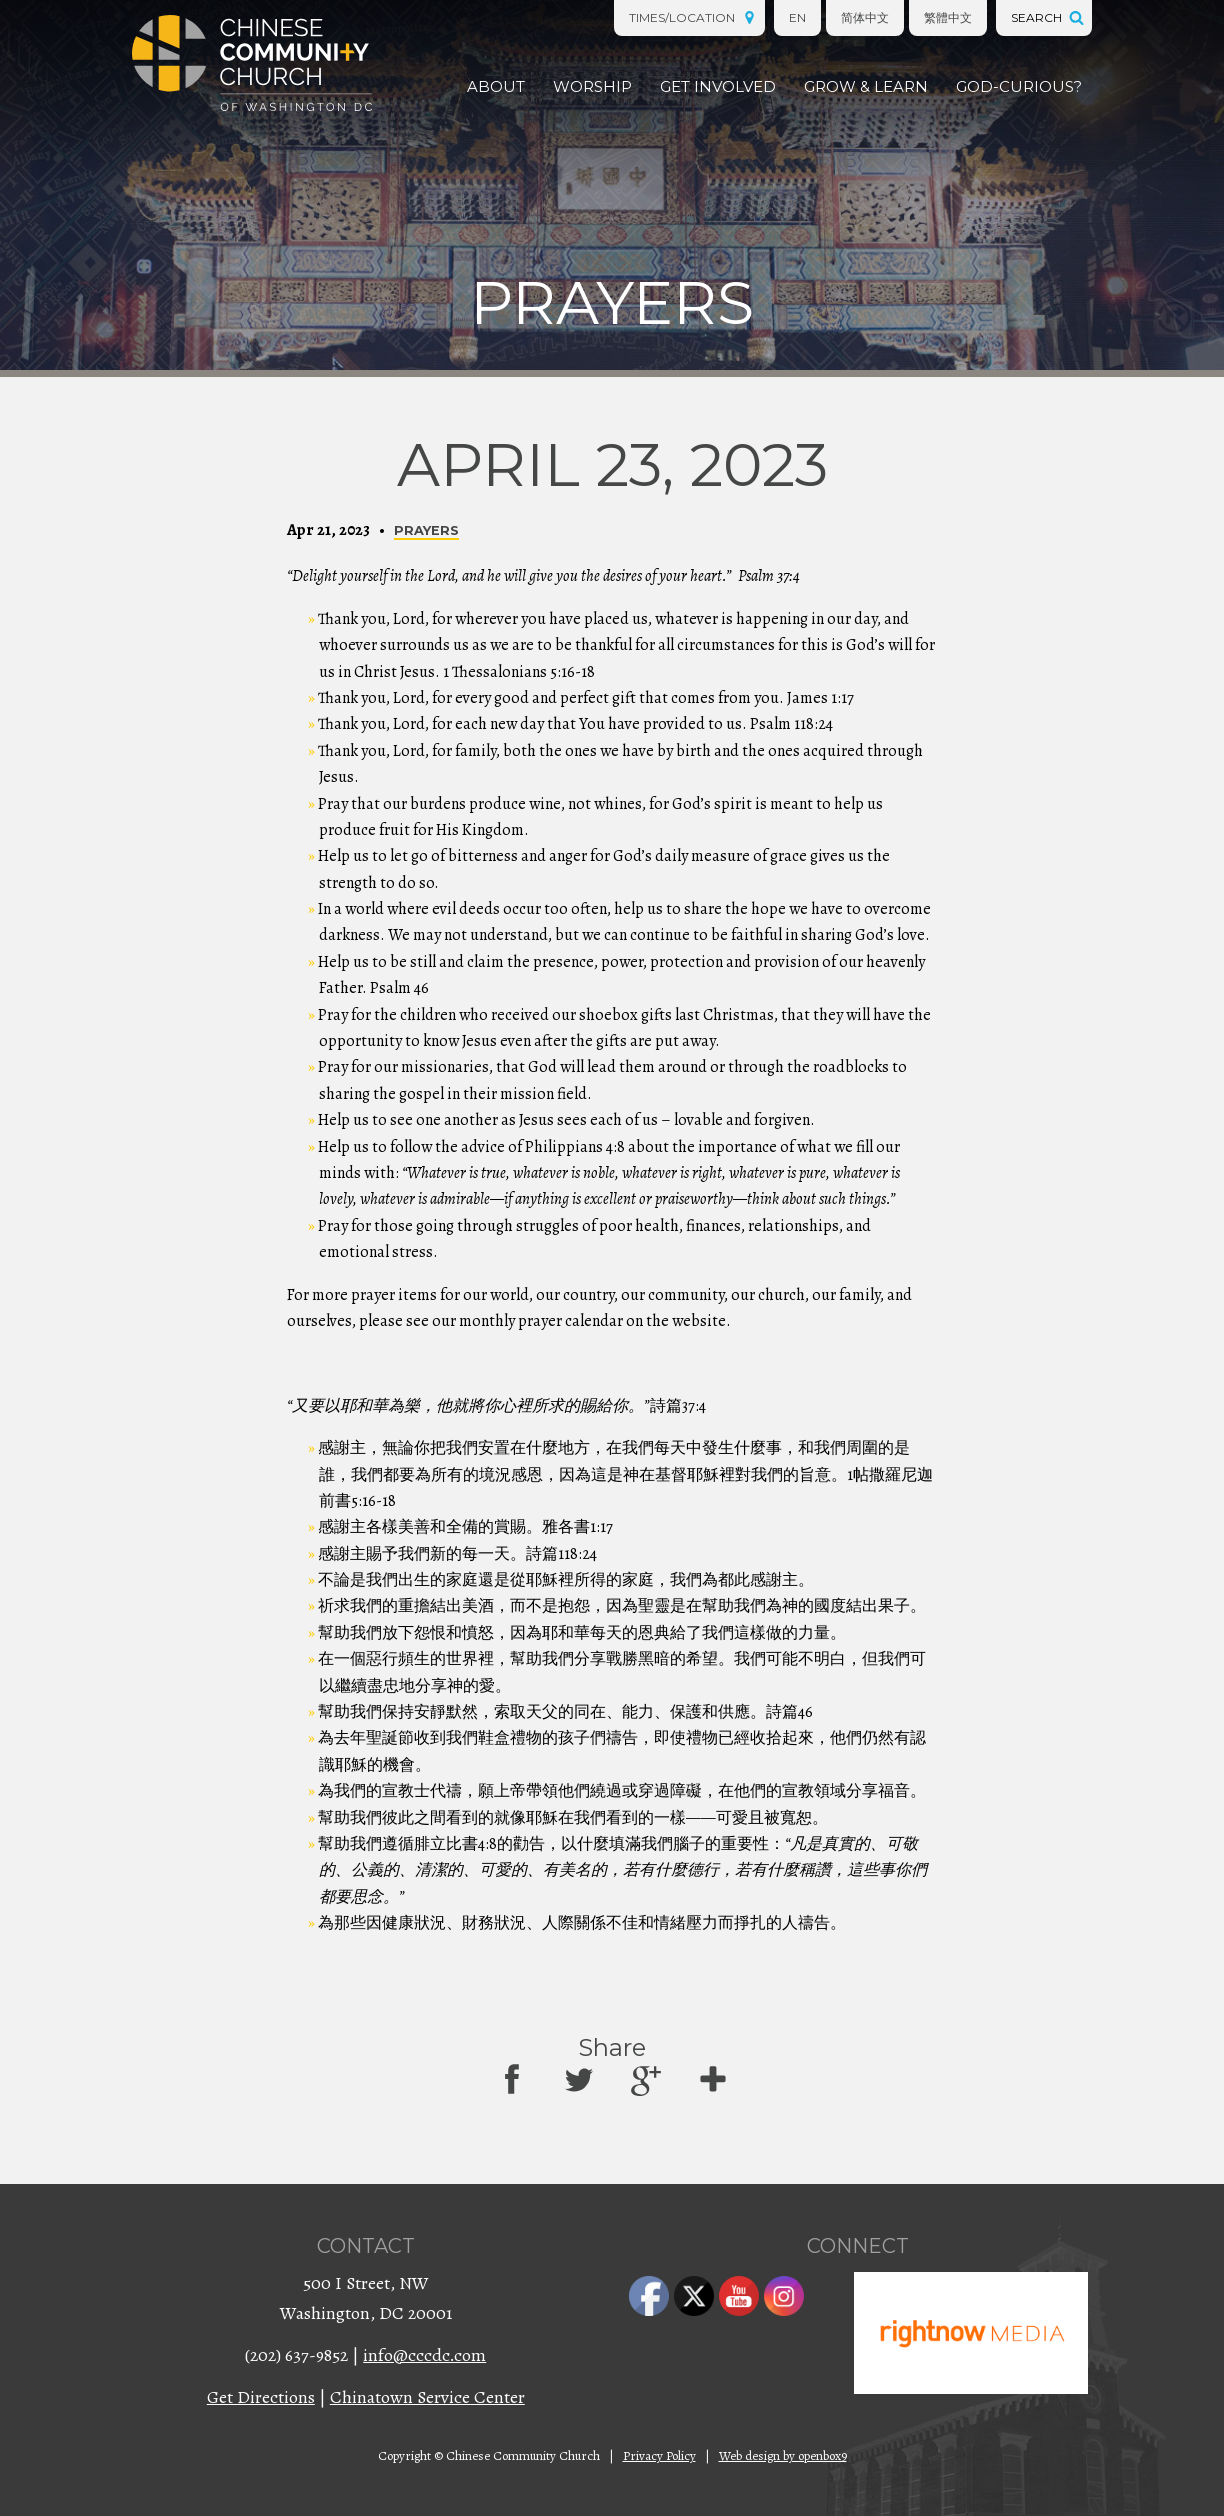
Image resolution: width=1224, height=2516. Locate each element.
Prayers (426, 530)
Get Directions (261, 2397)
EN (797, 17)
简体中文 (865, 17)
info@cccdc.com (424, 2355)
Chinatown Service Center (427, 2397)
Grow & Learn (866, 86)
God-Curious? (1019, 86)
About (496, 86)
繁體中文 (948, 17)
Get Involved (718, 86)
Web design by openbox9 (783, 2455)
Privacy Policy (659, 2455)
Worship (592, 86)
